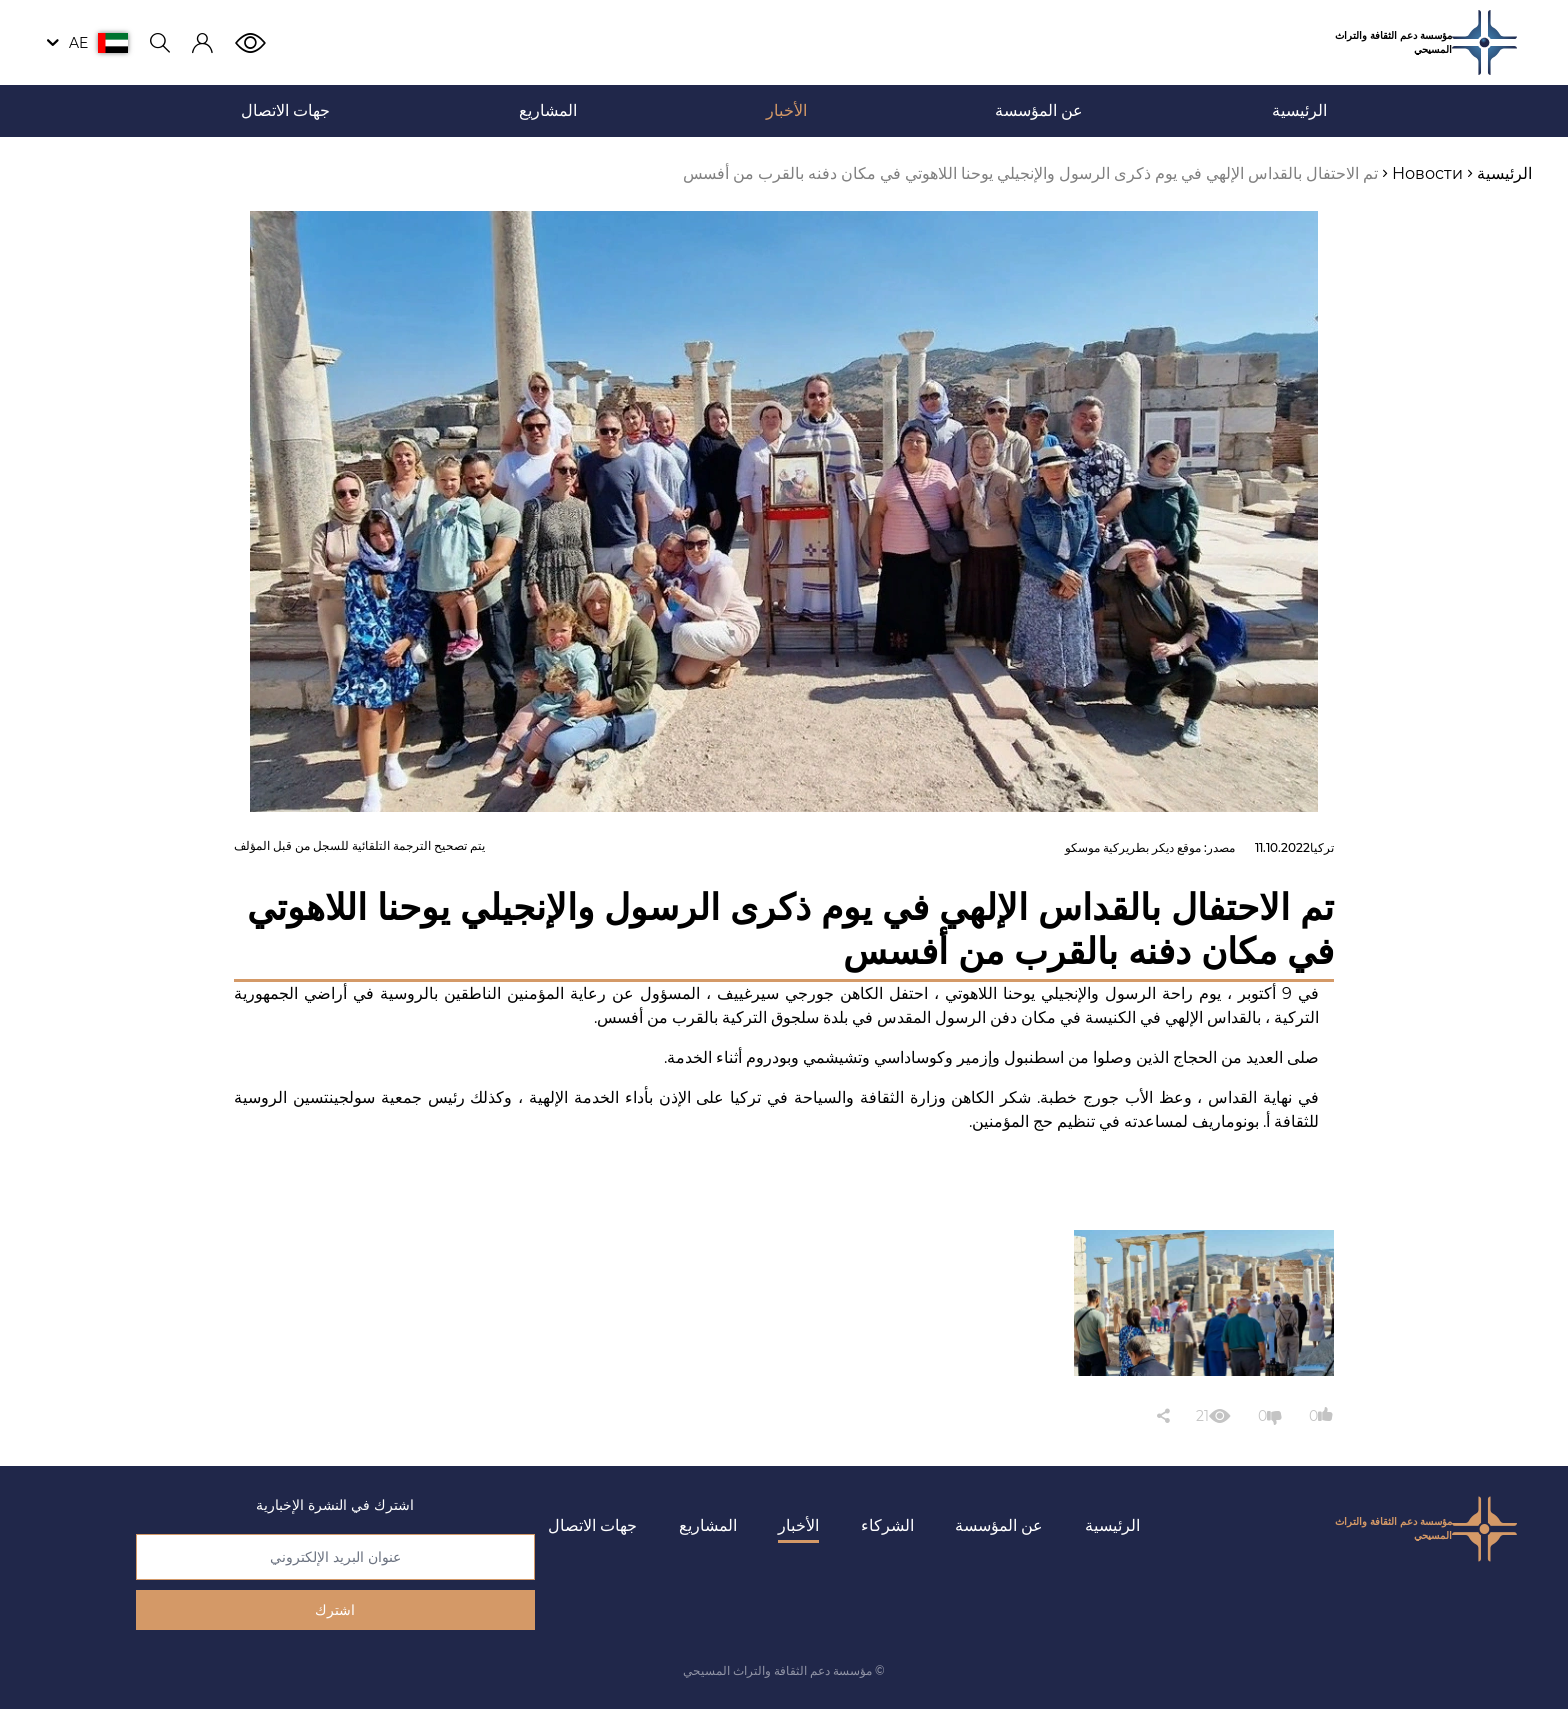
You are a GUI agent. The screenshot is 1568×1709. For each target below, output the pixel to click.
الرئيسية (1112, 1525)
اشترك (335, 1610)
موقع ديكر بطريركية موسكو (1133, 847)
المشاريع (708, 1525)
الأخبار (798, 1525)
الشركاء (887, 1525)
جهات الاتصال (592, 1525)
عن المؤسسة (999, 1525)
